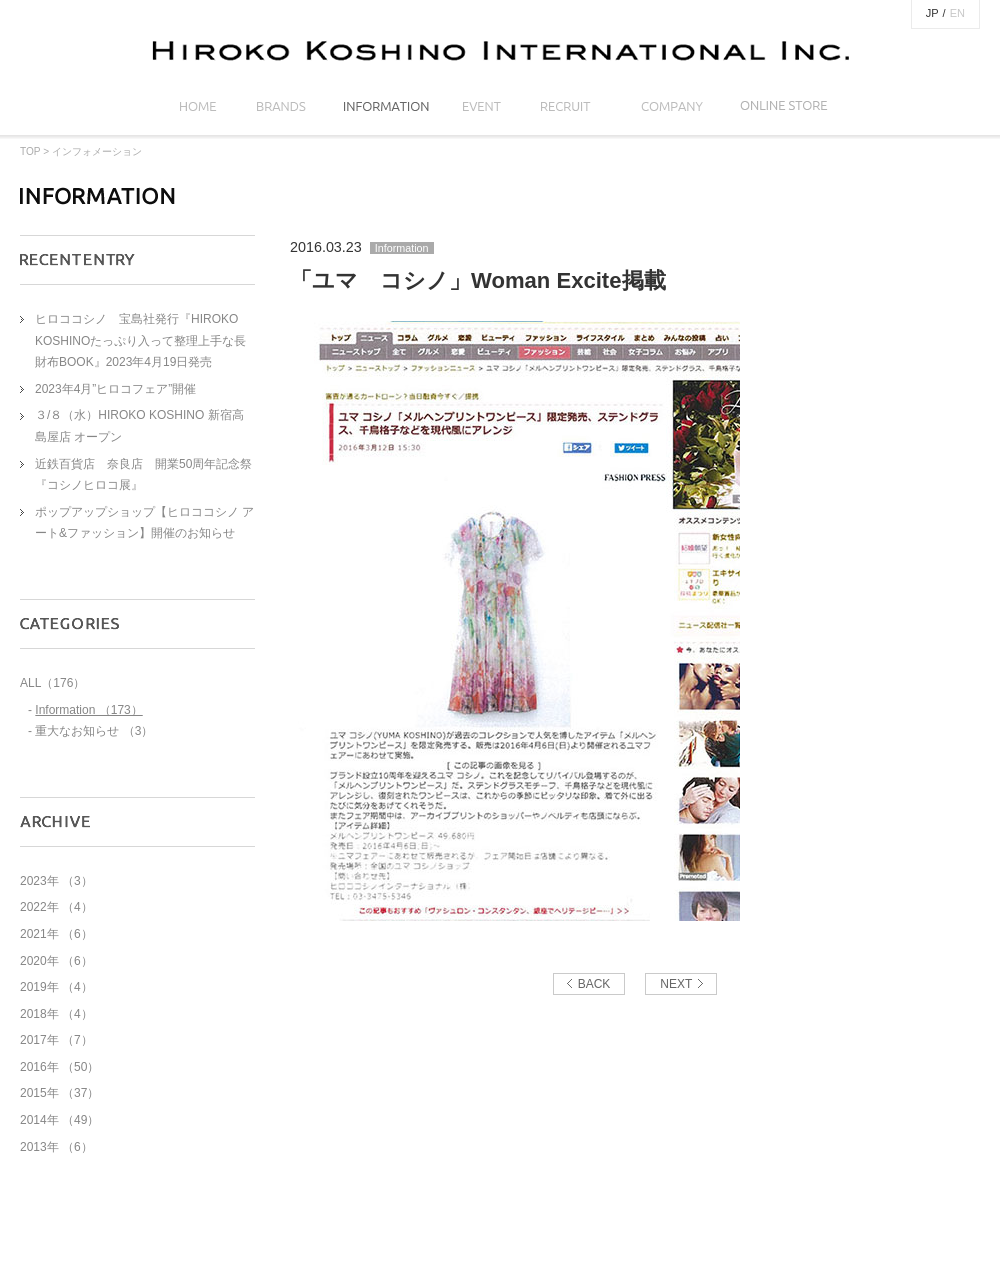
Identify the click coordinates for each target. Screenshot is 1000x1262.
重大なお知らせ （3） (94, 731)
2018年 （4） (56, 1014)
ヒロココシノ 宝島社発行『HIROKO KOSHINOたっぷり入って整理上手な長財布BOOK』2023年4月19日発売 (140, 340)
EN (957, 13)
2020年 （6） (56, 961)
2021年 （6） (56, 934)
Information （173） (88, 710)
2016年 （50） (59, 1067)
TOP (30, 151)
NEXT (676, 984)
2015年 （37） (59, 1093)
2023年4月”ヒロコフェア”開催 (115, 389)
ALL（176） (52, 683)
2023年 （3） (56, 881)
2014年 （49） (59, 1120)
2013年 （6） (56, 1147)
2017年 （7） (56, 1040)
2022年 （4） (56, 907)
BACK (594, 984)
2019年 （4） (56, 987)
